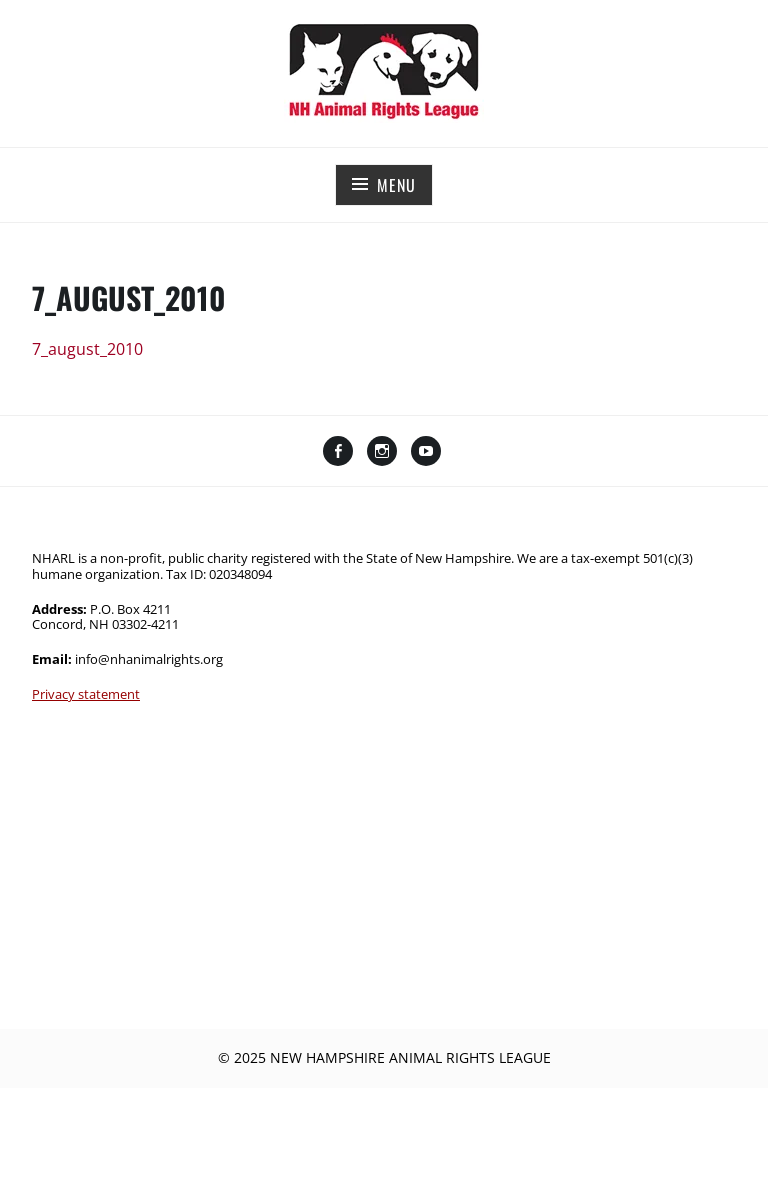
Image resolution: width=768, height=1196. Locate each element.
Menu (396, 185)
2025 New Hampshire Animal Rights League (392, 1057)
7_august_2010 (87, 349)
